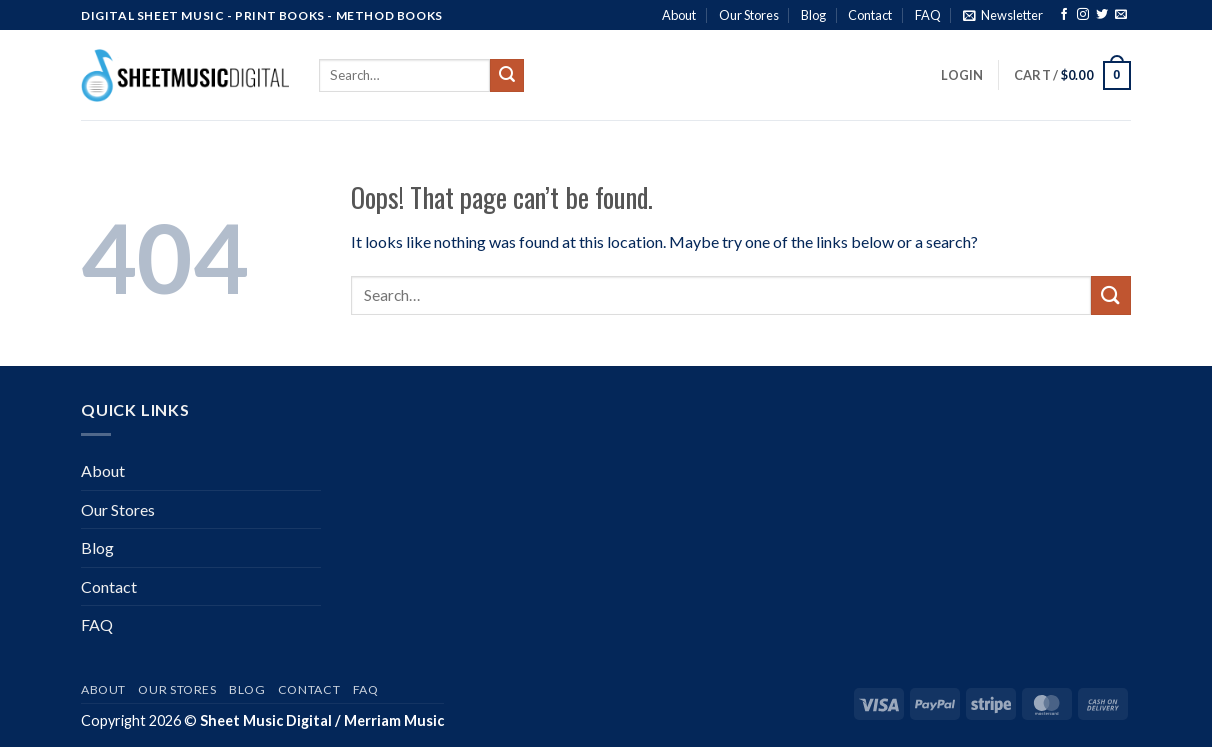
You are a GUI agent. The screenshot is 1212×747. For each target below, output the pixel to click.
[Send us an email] (1121, 16)
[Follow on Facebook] (1064, 16)
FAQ (928, 15)
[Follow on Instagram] (1083, 16)
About (679, 15)
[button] (1003, 15)
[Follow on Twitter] (1102, 16)
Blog (813, 15)
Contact (870, 15)
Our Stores (749, 15)
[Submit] (507, 76)
